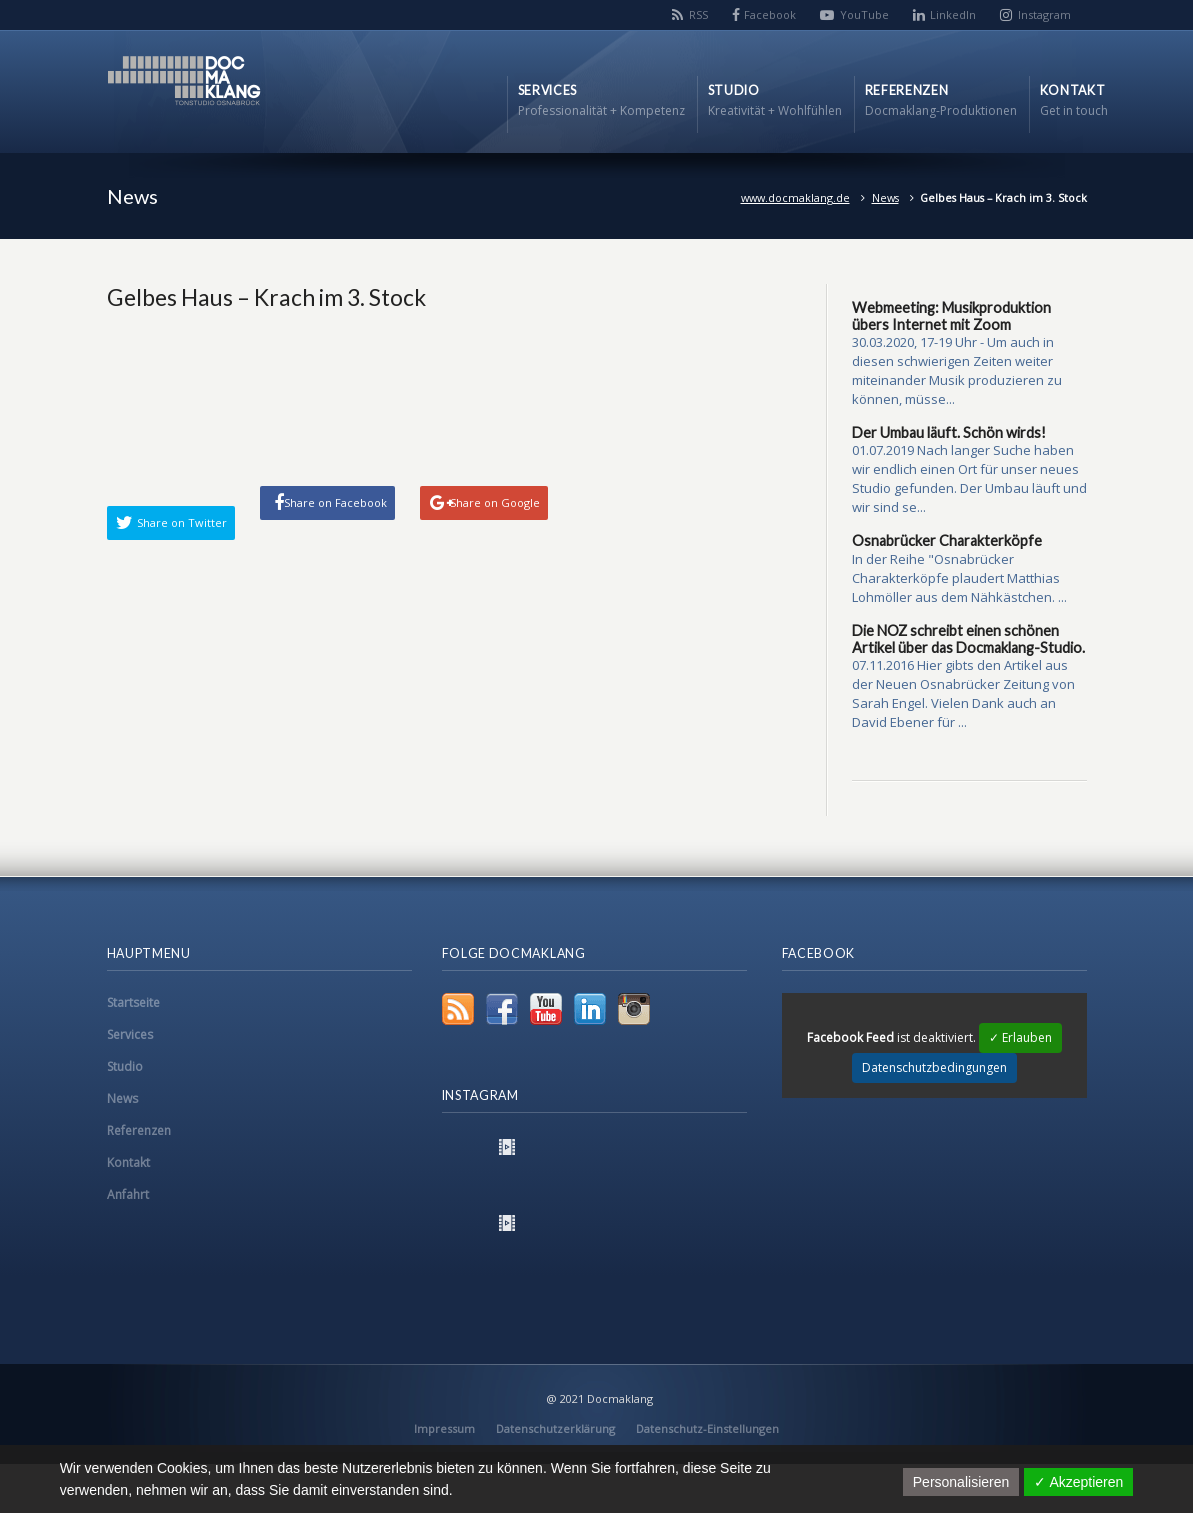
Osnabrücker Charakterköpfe (947, 540)
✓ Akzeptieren (1078, 1482)
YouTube (864, 14)
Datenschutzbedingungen (934, 1067)
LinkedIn (953, 14)
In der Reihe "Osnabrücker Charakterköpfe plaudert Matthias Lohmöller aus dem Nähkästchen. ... (959, 578)
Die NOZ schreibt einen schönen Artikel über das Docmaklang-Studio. (968, 639)
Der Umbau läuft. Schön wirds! (949, 432)
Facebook (770, 14)
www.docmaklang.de (795, 197)
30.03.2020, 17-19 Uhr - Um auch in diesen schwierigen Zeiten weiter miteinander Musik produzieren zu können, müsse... (957, 370)
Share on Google (495, 502)
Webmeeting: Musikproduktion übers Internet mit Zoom (951, 316)
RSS (698, 14)
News (885, 197)
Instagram (1044, 14)
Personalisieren (961, 1482)
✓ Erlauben (1020, 1037)
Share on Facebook (335, 502)
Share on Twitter (182, 522)
